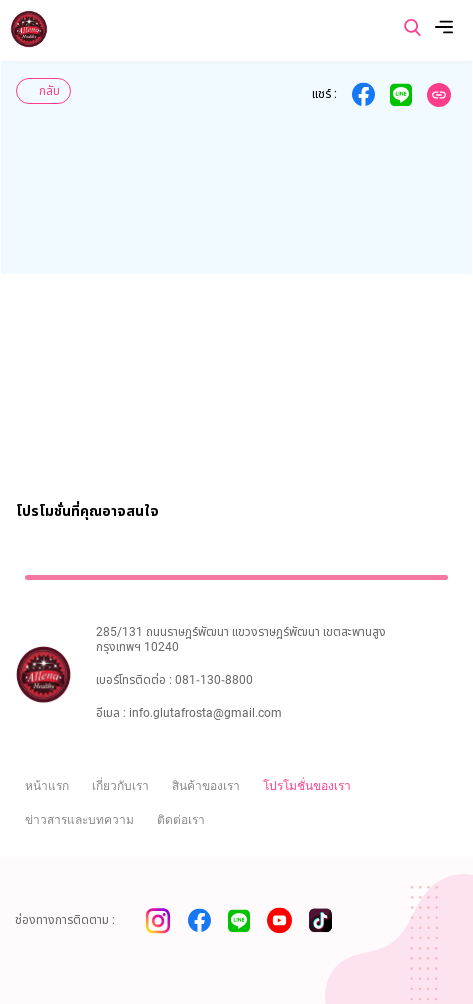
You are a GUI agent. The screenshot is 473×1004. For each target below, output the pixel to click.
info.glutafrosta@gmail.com (205, 713)
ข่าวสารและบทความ (79, 820)
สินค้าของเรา (206, 786)
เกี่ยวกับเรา (120, 786)
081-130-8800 (214, 680)
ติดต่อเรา (181, 820)
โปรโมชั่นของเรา (307, 786)
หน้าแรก (47, 786)
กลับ (49, 91)
